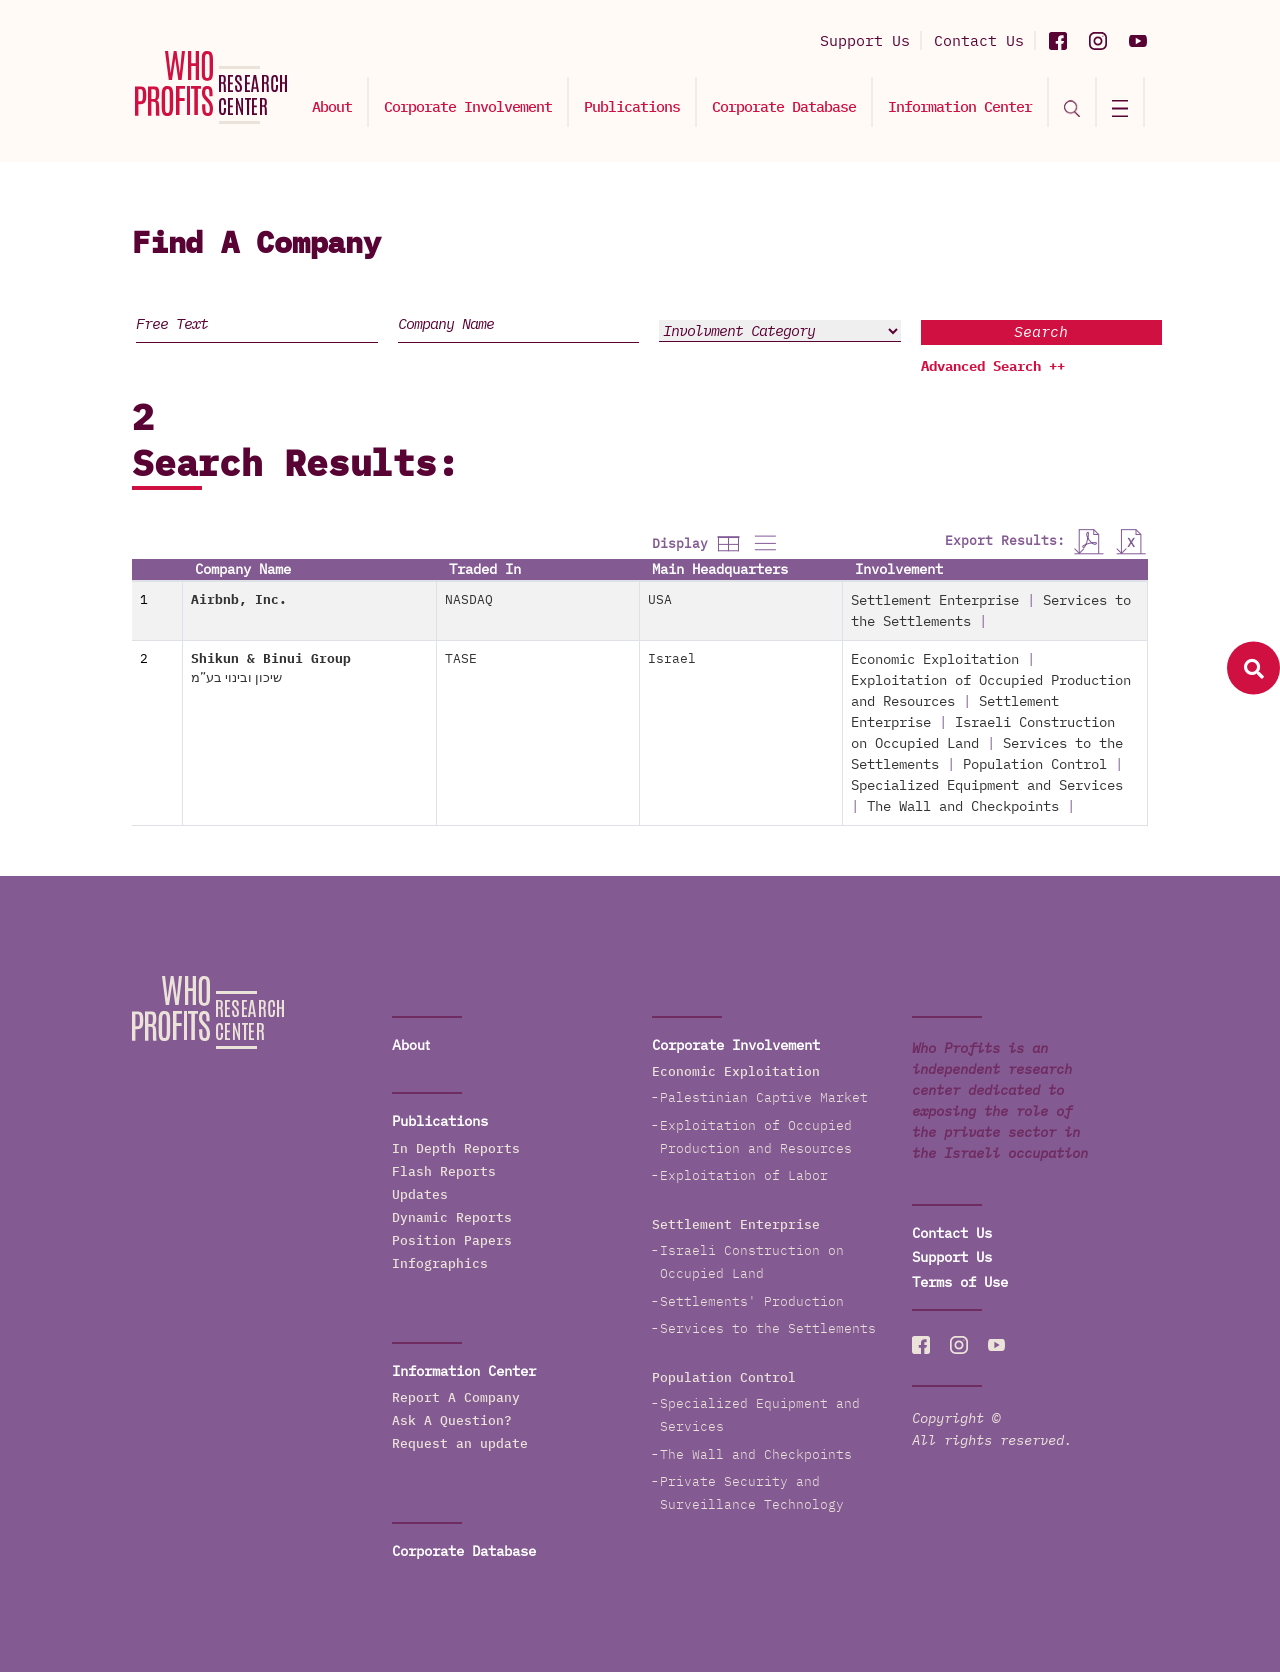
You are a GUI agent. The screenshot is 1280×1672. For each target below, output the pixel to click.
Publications (632, 106)
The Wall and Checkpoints (963, 806)
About (332, 106)
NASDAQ (469, 599)
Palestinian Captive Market (764, 1097)
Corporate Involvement (468, 106)
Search (1041, 331)
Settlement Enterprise (935, 600)
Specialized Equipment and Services (987, 785)
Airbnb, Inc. (239, 599)
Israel (672, 658)
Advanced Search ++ (993, 366)
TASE (461, 658)
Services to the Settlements (768, 1328)
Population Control (1035, 764)
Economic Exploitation (935, 659)
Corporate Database (784, 106)
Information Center (960, 106)
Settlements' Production (752, 1301)
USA (660, 599)
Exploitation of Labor (744, 1175)
